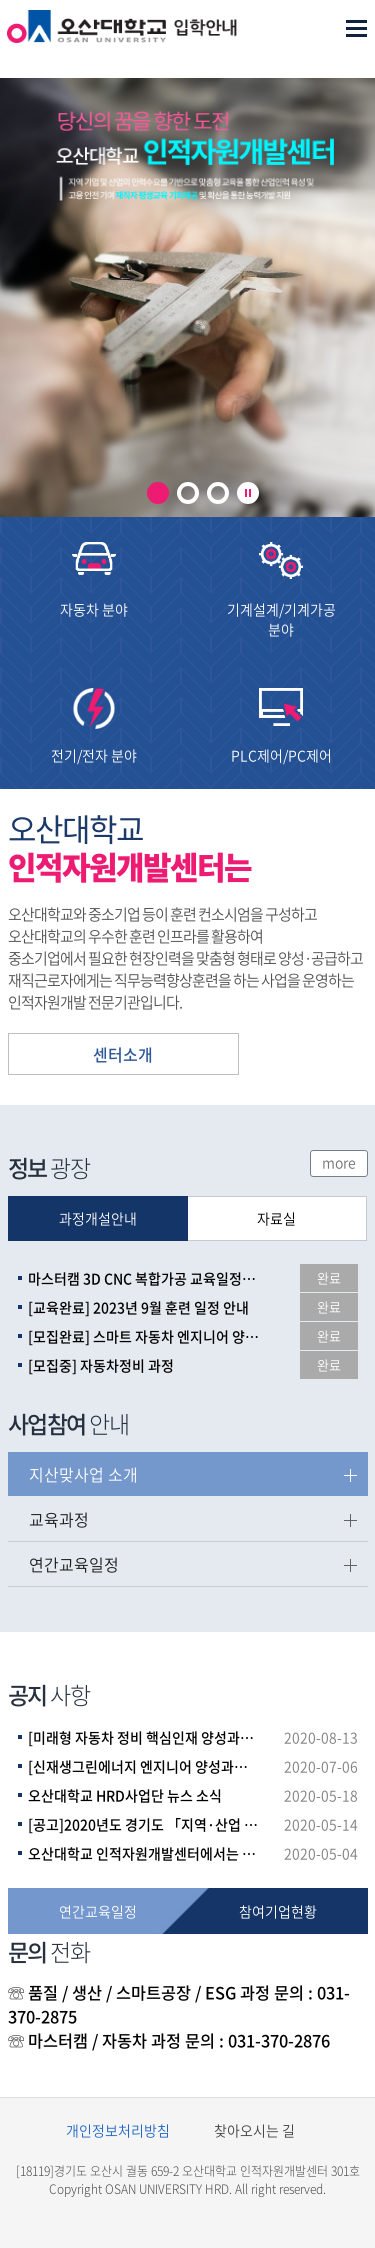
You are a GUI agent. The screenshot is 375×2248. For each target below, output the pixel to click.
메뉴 (356, 28)
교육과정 (59, 1519)
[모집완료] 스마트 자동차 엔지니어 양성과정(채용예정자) (144, 1336)
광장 (49, 1167)
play (248, 493)
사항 (49, 1694)
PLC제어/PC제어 (281, 755)
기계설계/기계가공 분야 (281, 619)
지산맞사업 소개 (83, 1474)
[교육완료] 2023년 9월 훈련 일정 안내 (138, 1307)
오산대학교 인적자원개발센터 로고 (122, 44)
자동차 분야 (94, 609)
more (339, 1162)
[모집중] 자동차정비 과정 (101, 1365)
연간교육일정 (74, 1564)
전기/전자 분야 (94, 755)
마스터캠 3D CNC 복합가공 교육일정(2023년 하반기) (144, 1278)
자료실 (276, 1218)
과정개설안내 (98, 1218)
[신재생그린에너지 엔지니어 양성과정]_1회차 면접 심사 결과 (144, 1766)
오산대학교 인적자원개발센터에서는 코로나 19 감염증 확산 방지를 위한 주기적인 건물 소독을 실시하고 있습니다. (144, 1853)
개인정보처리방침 (118, 2130)
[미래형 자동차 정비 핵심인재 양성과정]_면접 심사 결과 (144, 1737)
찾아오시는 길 (254, 2130)
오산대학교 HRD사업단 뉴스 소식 (125, 1795)
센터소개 (123, 1054)
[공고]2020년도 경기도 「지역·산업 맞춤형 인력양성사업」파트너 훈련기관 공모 (144, 1824)
